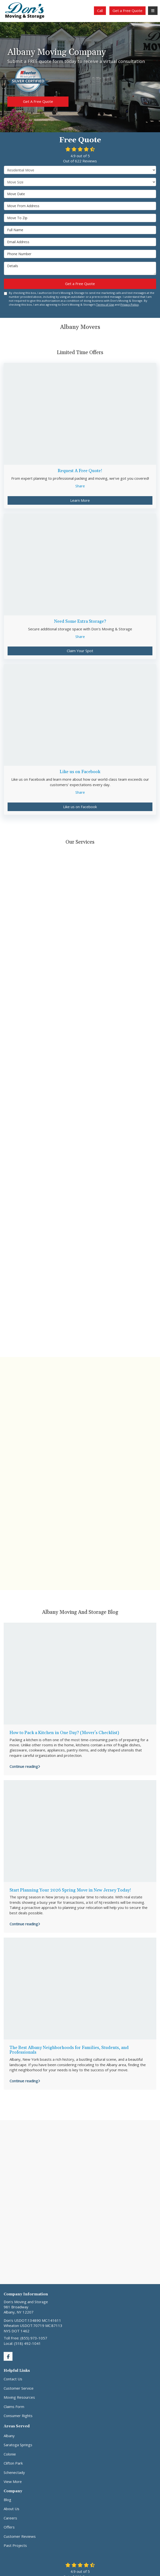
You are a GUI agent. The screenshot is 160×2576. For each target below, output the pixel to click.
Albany (9, 2435)
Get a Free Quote (127, 10)
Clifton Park (13, 2463)
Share (80, 485)
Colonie (10, 2454)
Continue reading (25, 1766)
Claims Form (14, 2406)
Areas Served (17, 2426)
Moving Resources (19, 2397)
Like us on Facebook (80, 806)
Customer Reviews (20, 2536)
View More (13, 2481)
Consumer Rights (18, 2415)
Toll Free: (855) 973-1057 (25, 2338)
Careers (10, 2518)
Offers (9, 2527)
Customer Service (19, 2388)
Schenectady (14, 2472)
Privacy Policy (129, 304)
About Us (11, 2508)
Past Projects (15, 2545)
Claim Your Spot (80, 650)
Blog (7, 2499)
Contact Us (13, 2378)
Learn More (80, 500)
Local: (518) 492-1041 (22, 2343)
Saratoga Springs (18, 2444)
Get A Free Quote (38, 101)
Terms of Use (105, 304)
